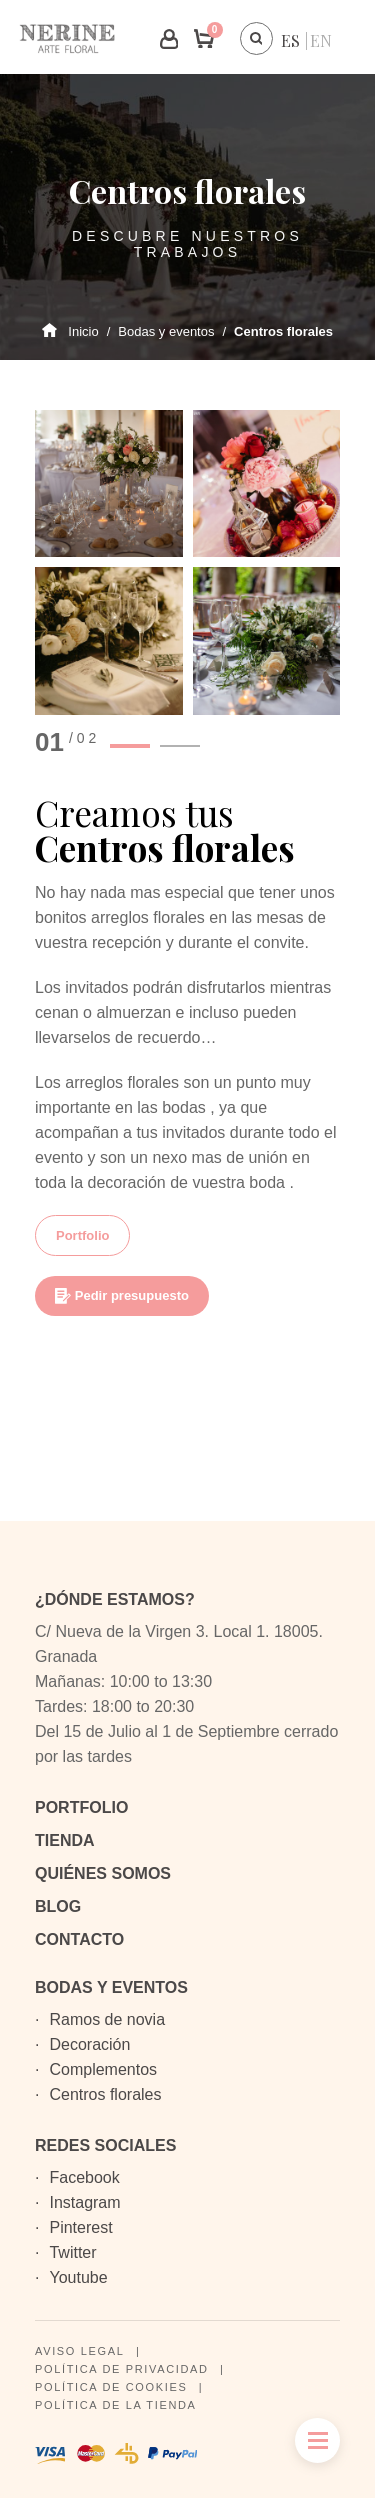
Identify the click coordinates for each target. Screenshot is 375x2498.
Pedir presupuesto (122, 1296)
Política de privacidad (122, 2369)
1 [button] (130, 746)
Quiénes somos (103, 1873)
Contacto (79, 1939)
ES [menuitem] (290, 40)
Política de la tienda (116, 2405)
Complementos (103, 2069)
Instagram (84, 2202)
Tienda (65, 1840)
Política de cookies (111, 2387)
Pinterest (80, 2227)
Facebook (84, 2177)
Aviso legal (79, 2351)
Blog (58, 1906)
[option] (187, 562)
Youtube (78, 2277)
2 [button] (180, 746)
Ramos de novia (107, 2019)
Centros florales (105, 2094)
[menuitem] (290, 40)
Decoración (89, 2044)
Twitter (72, 2252)
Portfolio (82, 1235)
